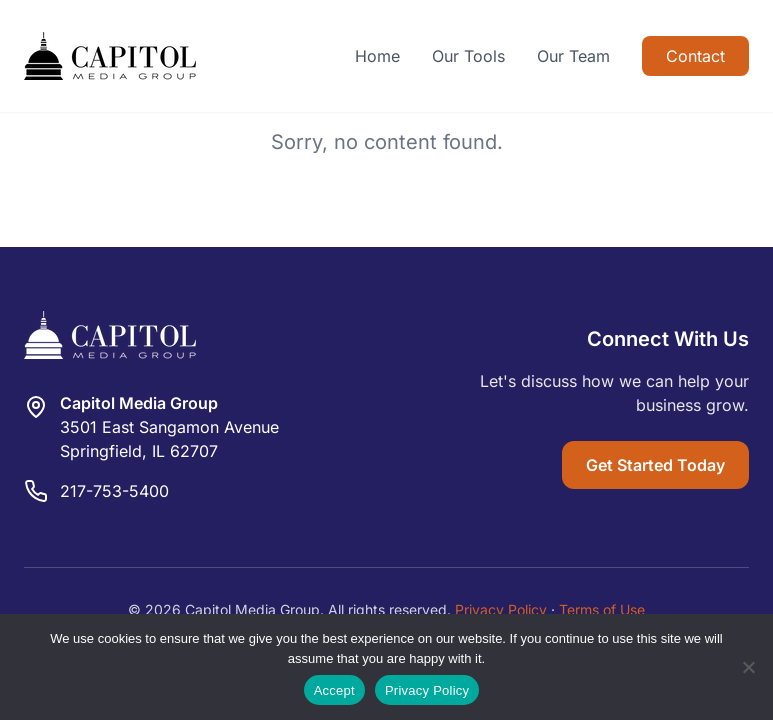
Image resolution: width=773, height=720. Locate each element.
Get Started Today (655, 465)
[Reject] (748, 667)
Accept (334, 690)
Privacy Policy (501, 609)
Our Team (573, 56)
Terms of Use (602, 609)
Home (377, 56)
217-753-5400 (114, 491)
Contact (695, 56)
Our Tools (468, 56)
